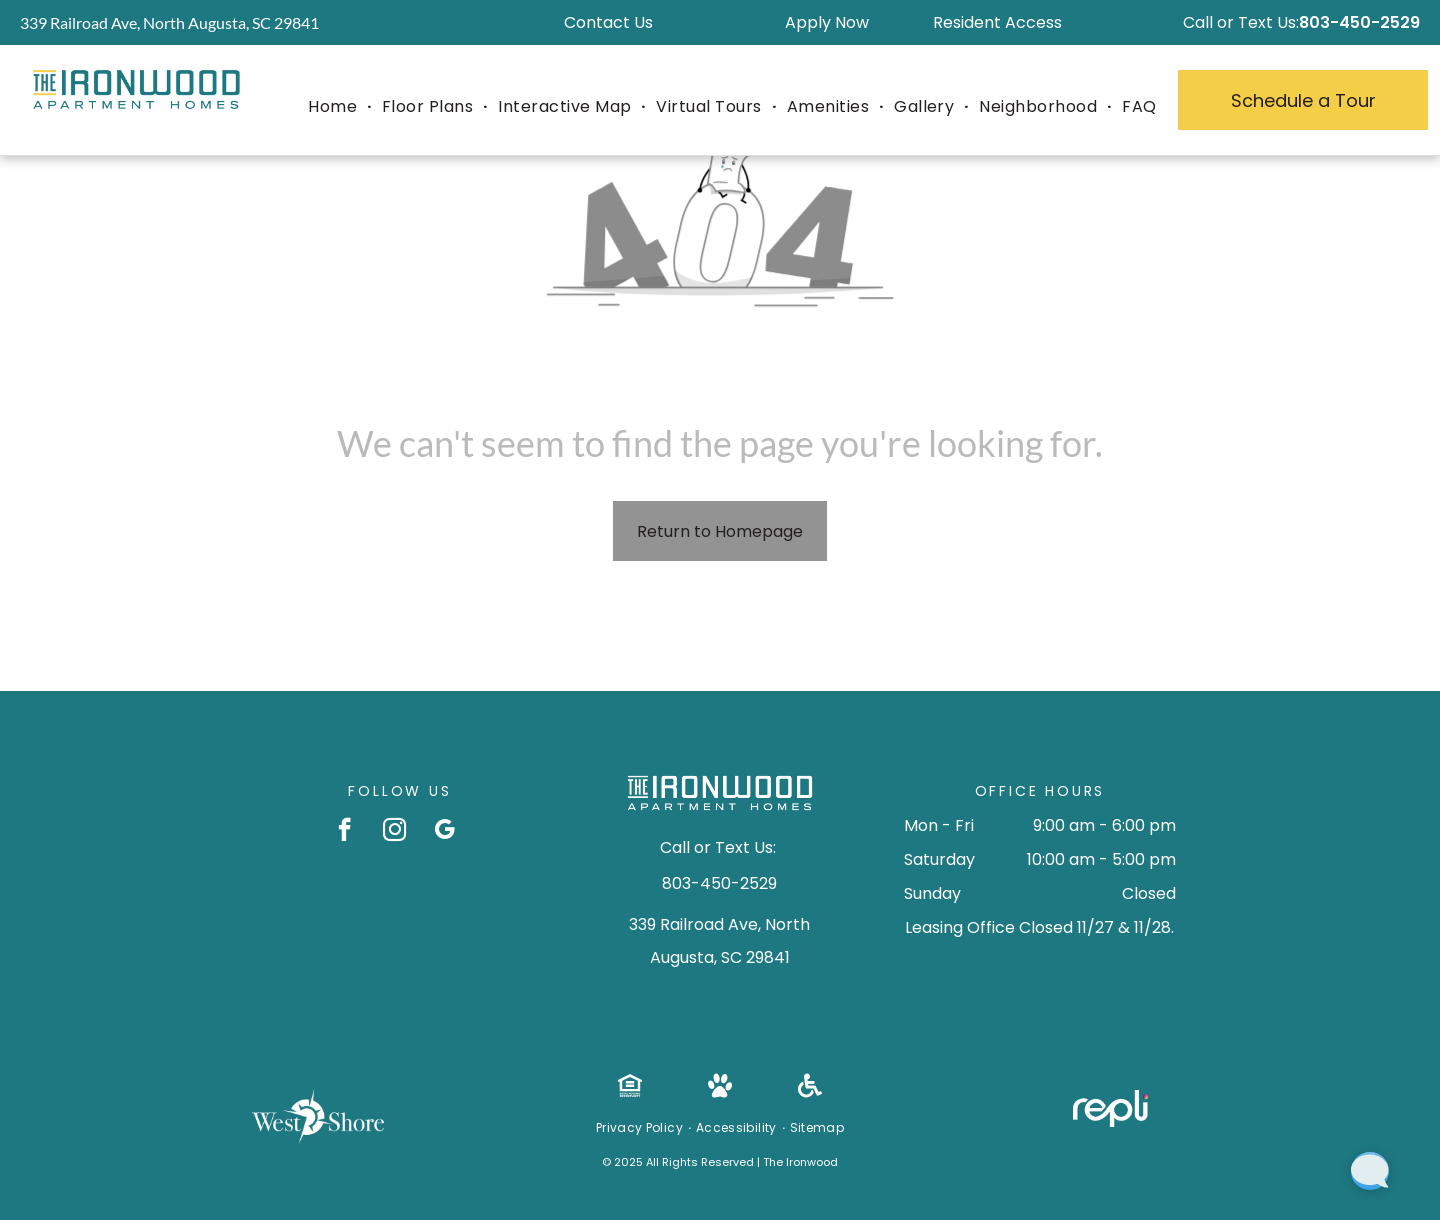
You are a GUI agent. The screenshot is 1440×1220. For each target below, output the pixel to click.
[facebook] (344, 832)
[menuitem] (335, 107)
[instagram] (394, 832)
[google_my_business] (444, 832)
